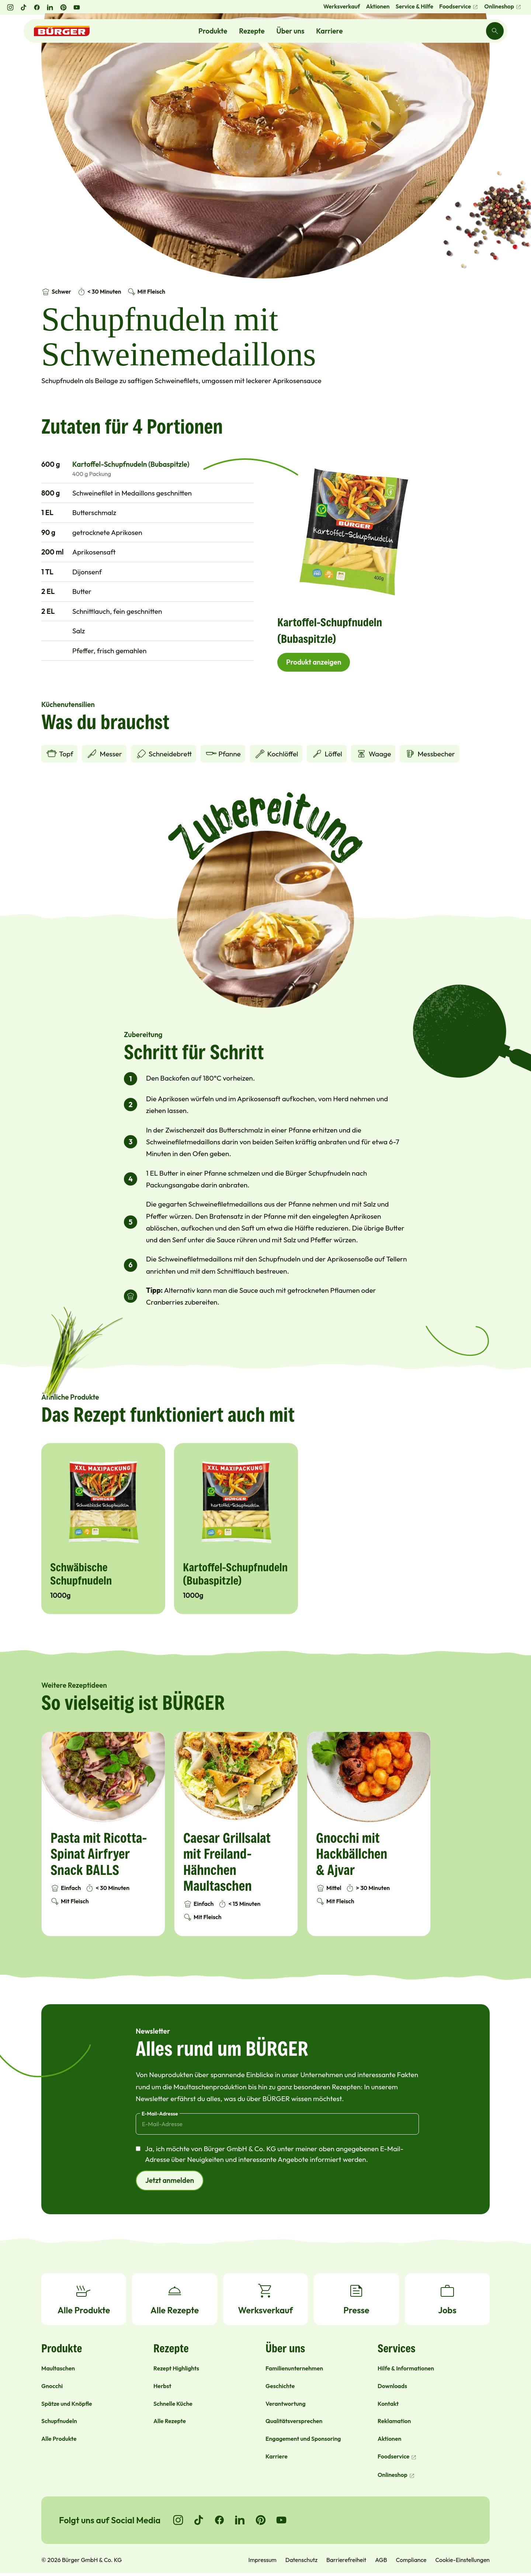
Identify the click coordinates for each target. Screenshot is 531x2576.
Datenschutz (301, 2559)
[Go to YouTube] (281, 2520)
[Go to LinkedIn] (240, 2520)
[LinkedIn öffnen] (50, 7)
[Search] (494, 31)
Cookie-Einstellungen (462, 2559)
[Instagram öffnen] (10, 7)
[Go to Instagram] (178, 2520)
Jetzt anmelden (169, 2180)
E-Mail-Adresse (160, 2113)
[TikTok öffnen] (23, 7)
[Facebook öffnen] (37, 7)
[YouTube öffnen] (76, 7)
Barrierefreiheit (346, 2559)
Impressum (263, 2559)
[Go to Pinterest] (261, 2520)
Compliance (411, 2559)
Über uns (291, 31)
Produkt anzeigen (313, 662)
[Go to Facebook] (219, 2520)
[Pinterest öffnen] (63, 7)
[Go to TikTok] (199, 2520)
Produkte (212, 31)
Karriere (329, 31)
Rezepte (251, 31)
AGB (381, 2559)
